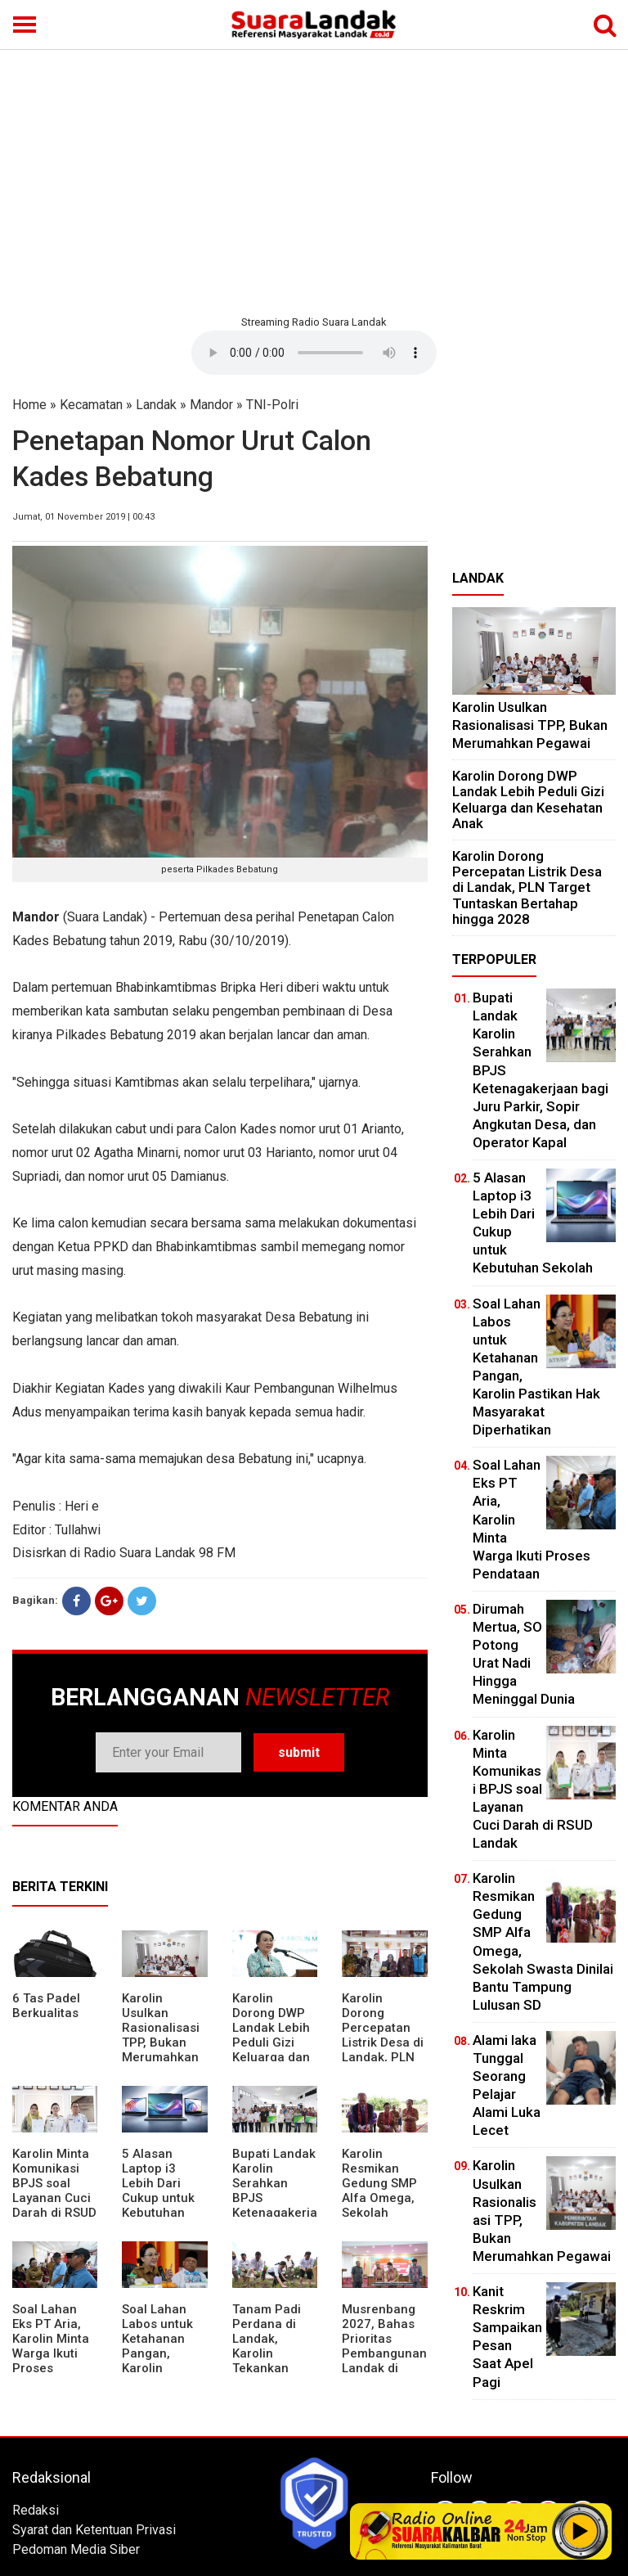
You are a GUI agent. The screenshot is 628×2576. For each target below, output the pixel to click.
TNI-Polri (272, 404)
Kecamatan (91, 404)
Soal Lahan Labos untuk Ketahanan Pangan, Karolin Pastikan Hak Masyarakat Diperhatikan (160, 2361)
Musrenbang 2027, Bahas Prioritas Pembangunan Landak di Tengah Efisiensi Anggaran (384, 2361)
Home (29, 404)
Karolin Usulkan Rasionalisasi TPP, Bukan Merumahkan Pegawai (161, 2035)
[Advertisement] (314, 180)
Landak (156, 404)
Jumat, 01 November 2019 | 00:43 (83, 516)
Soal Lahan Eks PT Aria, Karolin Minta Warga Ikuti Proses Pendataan (50, 2346)
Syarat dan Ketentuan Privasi (94, 2530)
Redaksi (35, 2510)
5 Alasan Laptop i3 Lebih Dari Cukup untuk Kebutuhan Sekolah (158, 2190)
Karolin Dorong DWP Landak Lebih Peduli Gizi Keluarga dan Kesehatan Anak (271, 2042)
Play (580, 2531)
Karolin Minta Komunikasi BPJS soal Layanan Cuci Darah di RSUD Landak (54, 2190)
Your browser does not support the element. (314, 353)
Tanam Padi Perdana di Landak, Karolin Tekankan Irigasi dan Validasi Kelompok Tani (274, 2361)
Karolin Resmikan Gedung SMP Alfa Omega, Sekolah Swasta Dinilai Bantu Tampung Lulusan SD (382, 2212)
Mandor (211, 404)
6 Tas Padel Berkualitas (46, 2005)
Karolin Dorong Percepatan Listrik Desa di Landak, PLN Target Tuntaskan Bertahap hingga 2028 (383, 2057)
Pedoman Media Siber (76, 2549)
